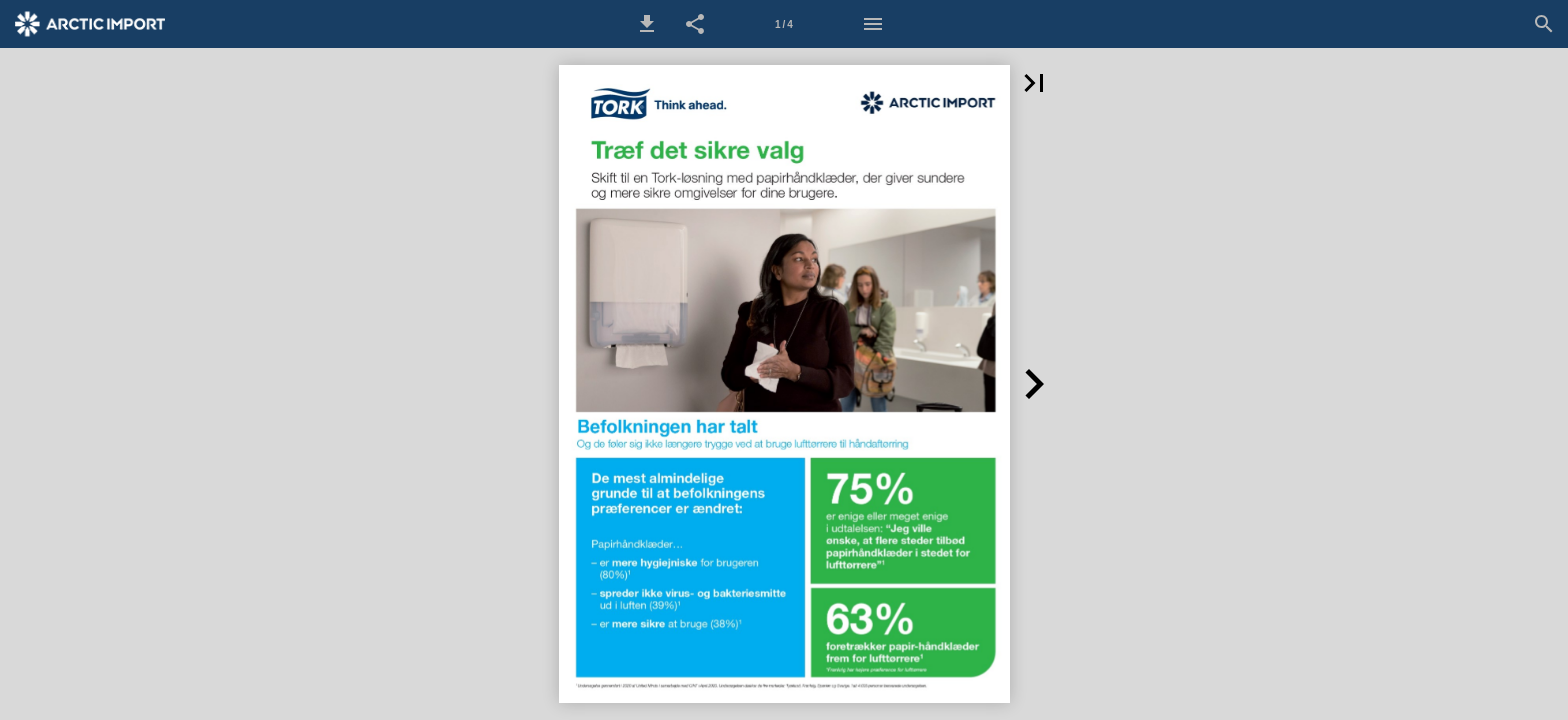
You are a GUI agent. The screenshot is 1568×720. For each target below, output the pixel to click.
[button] (647, 24)
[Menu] (873, 24)
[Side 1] (784, 24)
